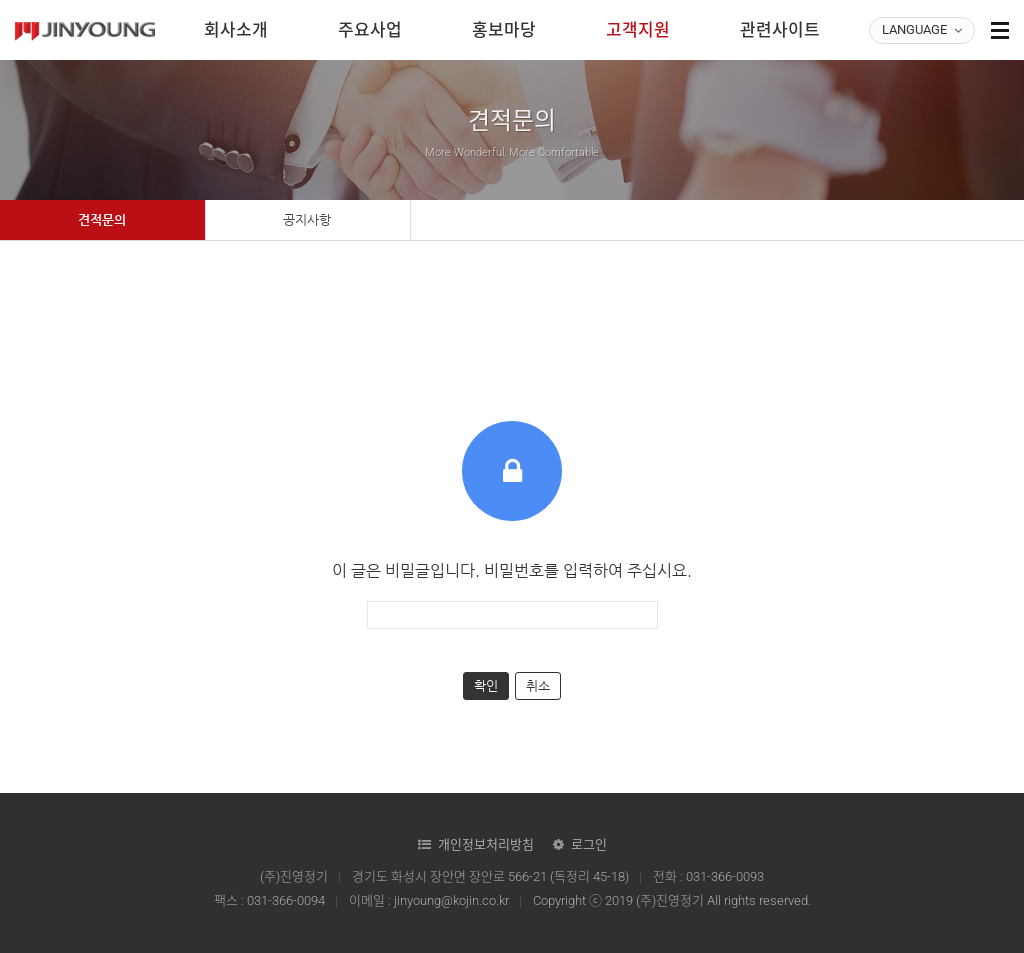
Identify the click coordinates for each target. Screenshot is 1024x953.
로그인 (589, 844)
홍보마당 (504, 30)
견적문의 (102, 219)
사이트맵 (1000, 30)
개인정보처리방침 (486, 844)
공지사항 (307, 219)
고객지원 (638, 30)
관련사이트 (780, 30)
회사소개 (236, 30)
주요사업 (370, 30)
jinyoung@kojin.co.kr (451, 900)
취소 (538, 685)
